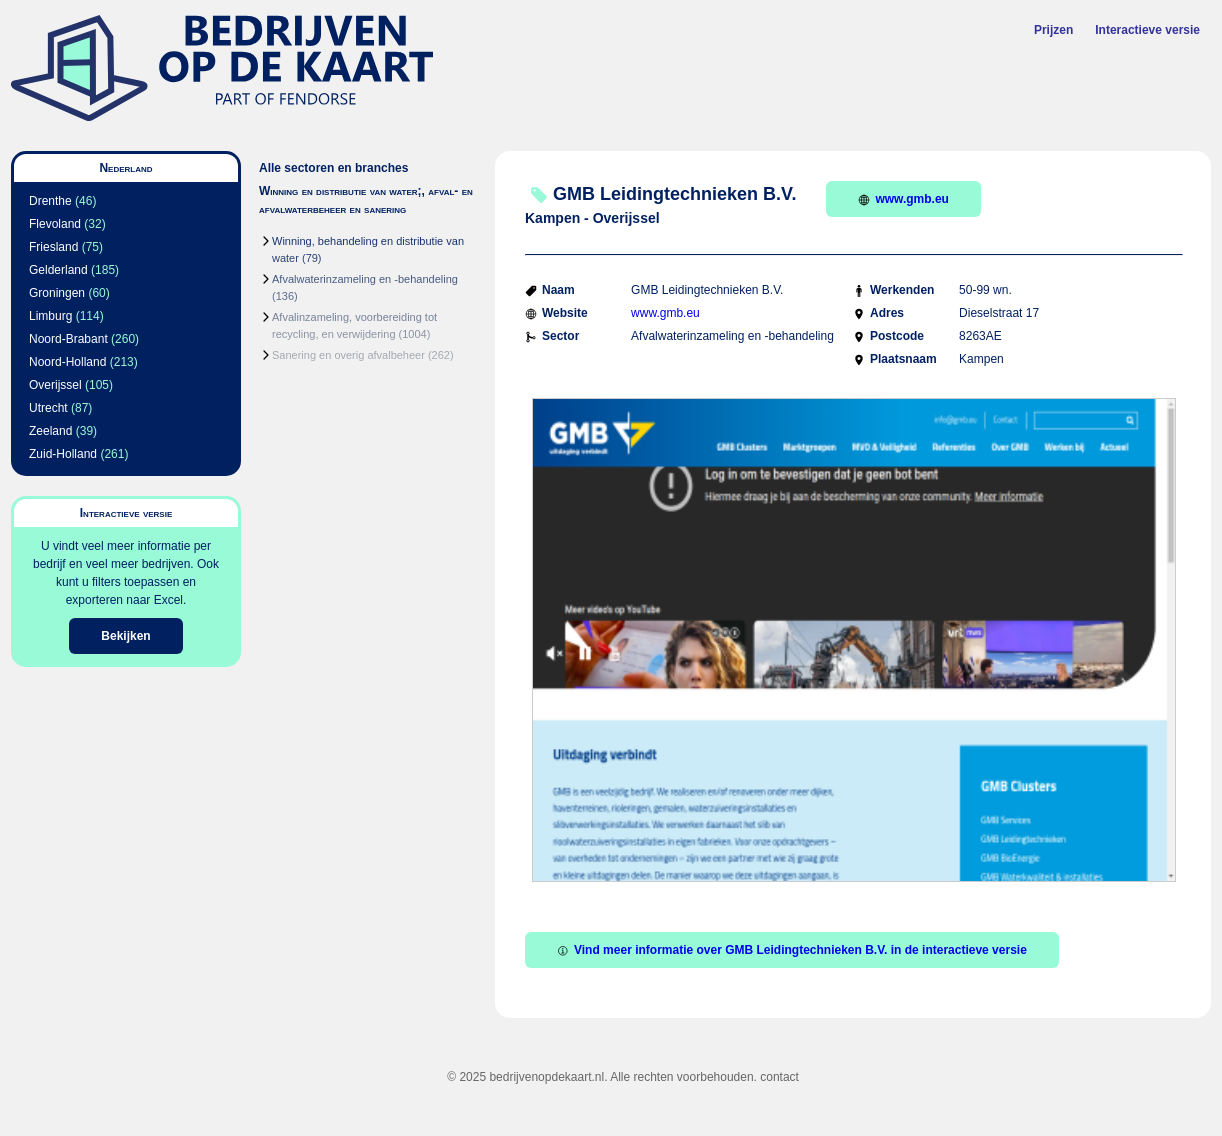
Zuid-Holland (63, 454)
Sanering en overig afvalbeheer (348, 355)
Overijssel (55, 385)
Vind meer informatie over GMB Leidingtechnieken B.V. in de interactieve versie (792, 950)
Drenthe (50, 201)
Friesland (53, 247)
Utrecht (48, 408)
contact (779, 1077)
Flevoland (55, 224)
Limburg (50, 316)
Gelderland (58, 270)
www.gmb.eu (903, 199)
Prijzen (1053, 30)
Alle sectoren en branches (333, 168)
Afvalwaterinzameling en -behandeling (365, 279)
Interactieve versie (1147, 30)
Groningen (57, 293)
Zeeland (50, 431)
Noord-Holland (67, 362)
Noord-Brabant (68, 339)
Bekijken (125, 636)
